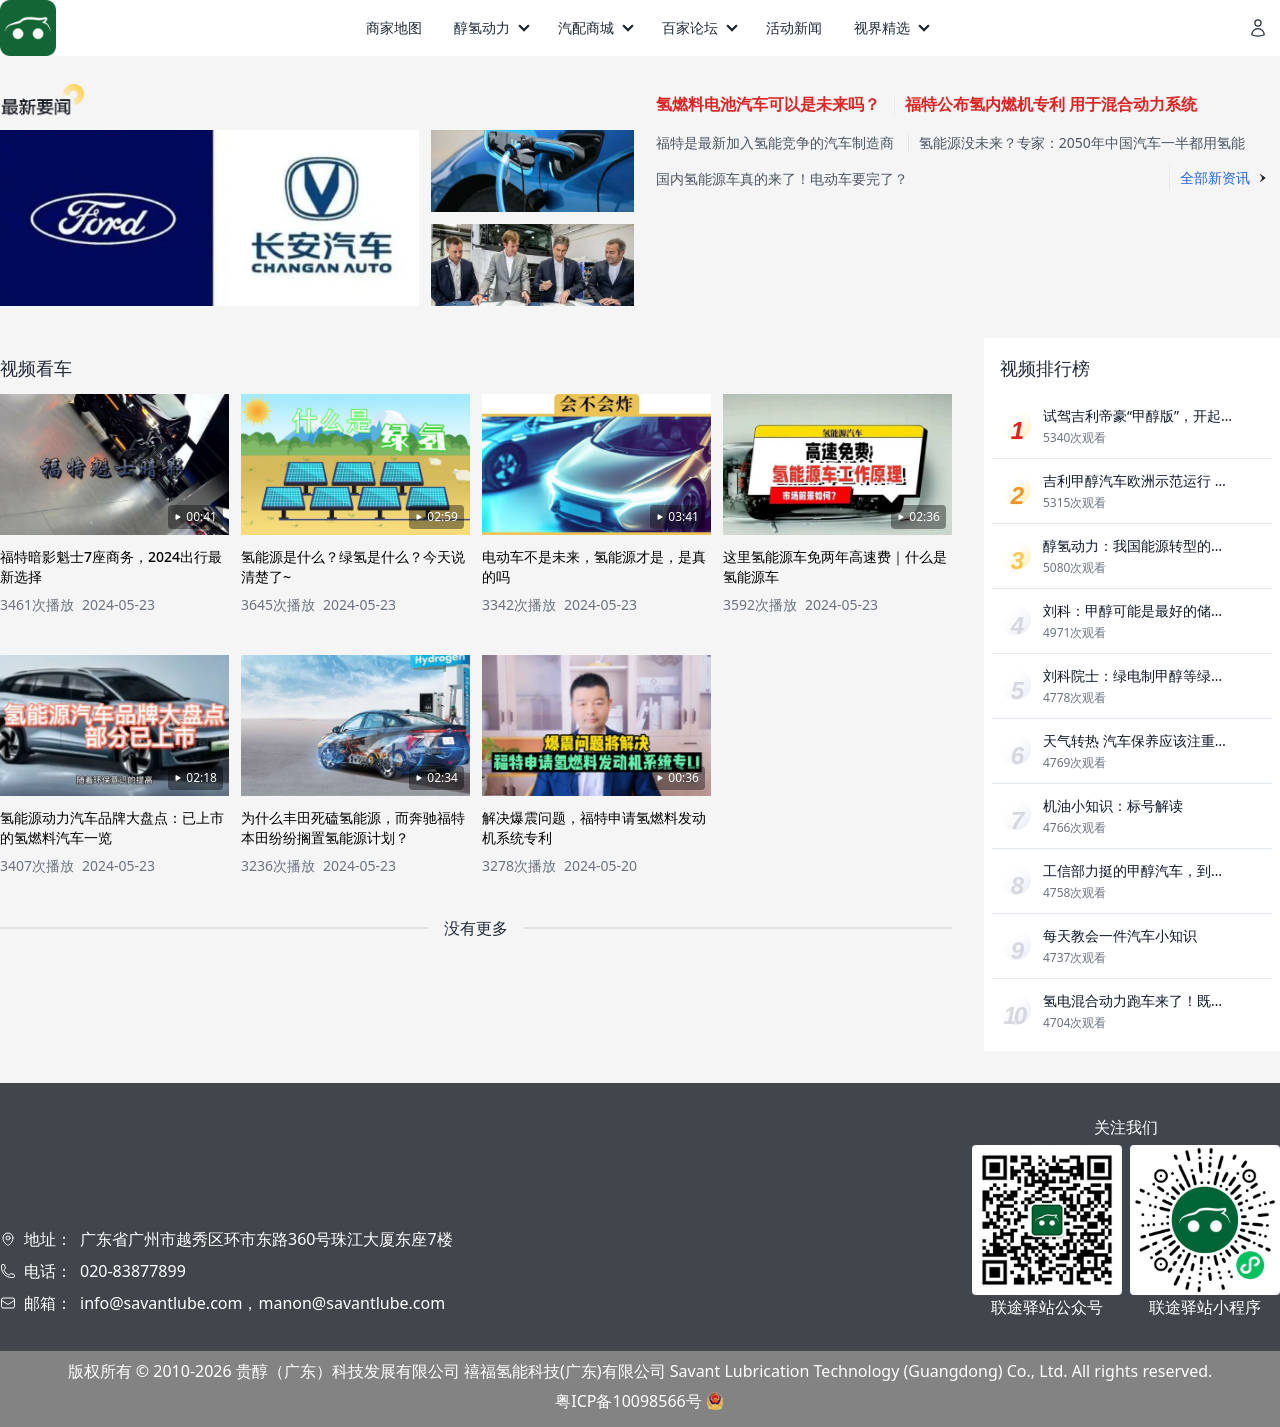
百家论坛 (690, 27)
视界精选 (882, 27)
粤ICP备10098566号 (628, 1401)
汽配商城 (586, 27)
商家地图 (394, 27)
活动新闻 (794, 27)
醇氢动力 (482, 27)
